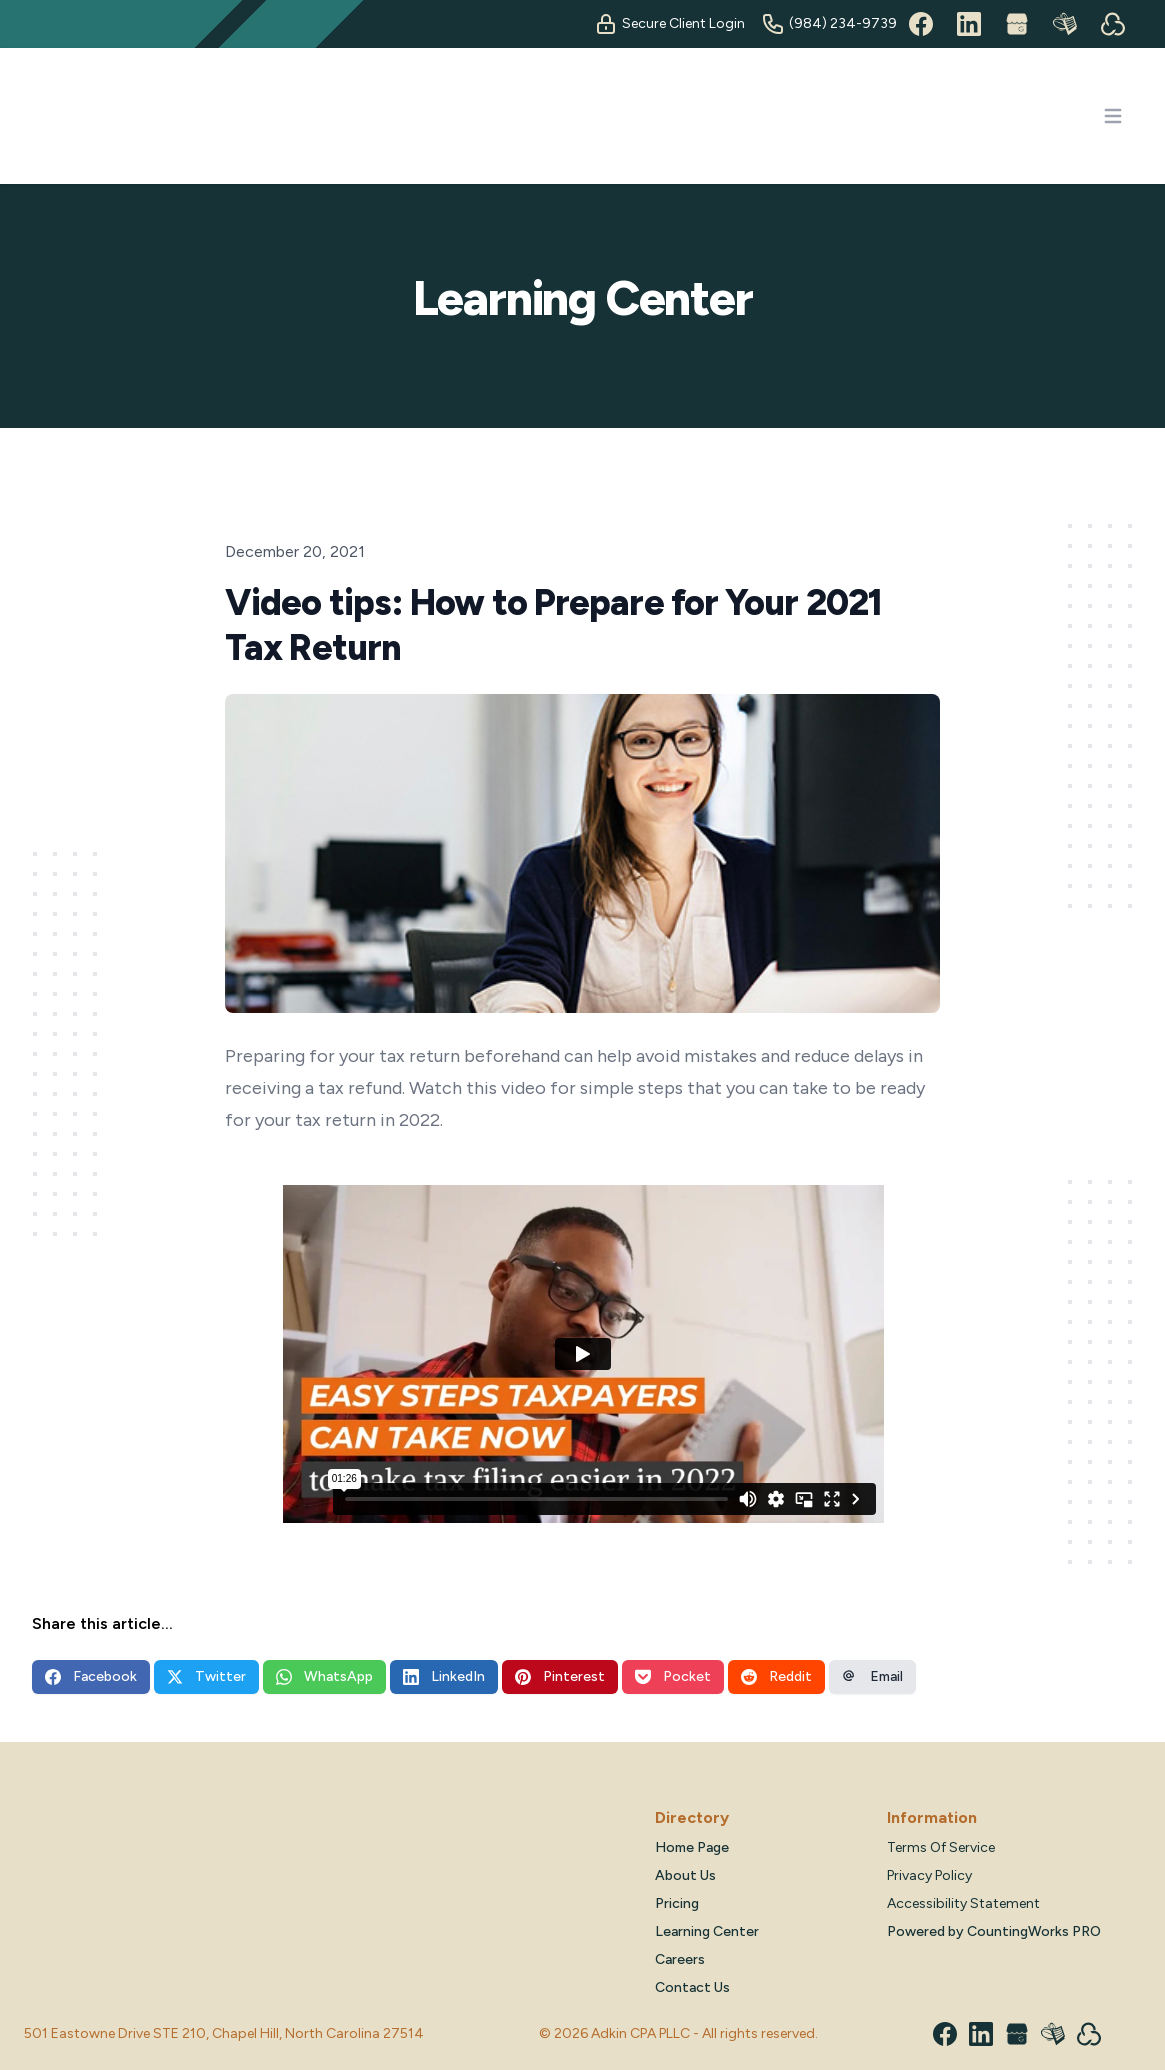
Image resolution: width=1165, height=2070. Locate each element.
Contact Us (692, 1987)
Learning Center (707, 1931)
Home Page (692, 1847)
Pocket (673, 1676)
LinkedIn (444, 1676)
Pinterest (560, 1676)
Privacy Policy (929, 1875)
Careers (680, 1959)
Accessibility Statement (963, 1903)
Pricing (677, 1903)
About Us (685, 1875)
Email (872, 1676)
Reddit (776, 1676)
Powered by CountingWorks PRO (994, 1931)
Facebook (91, 1676)
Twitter (206, 1676)
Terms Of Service (941, 1847)
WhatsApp (324, 1676)
